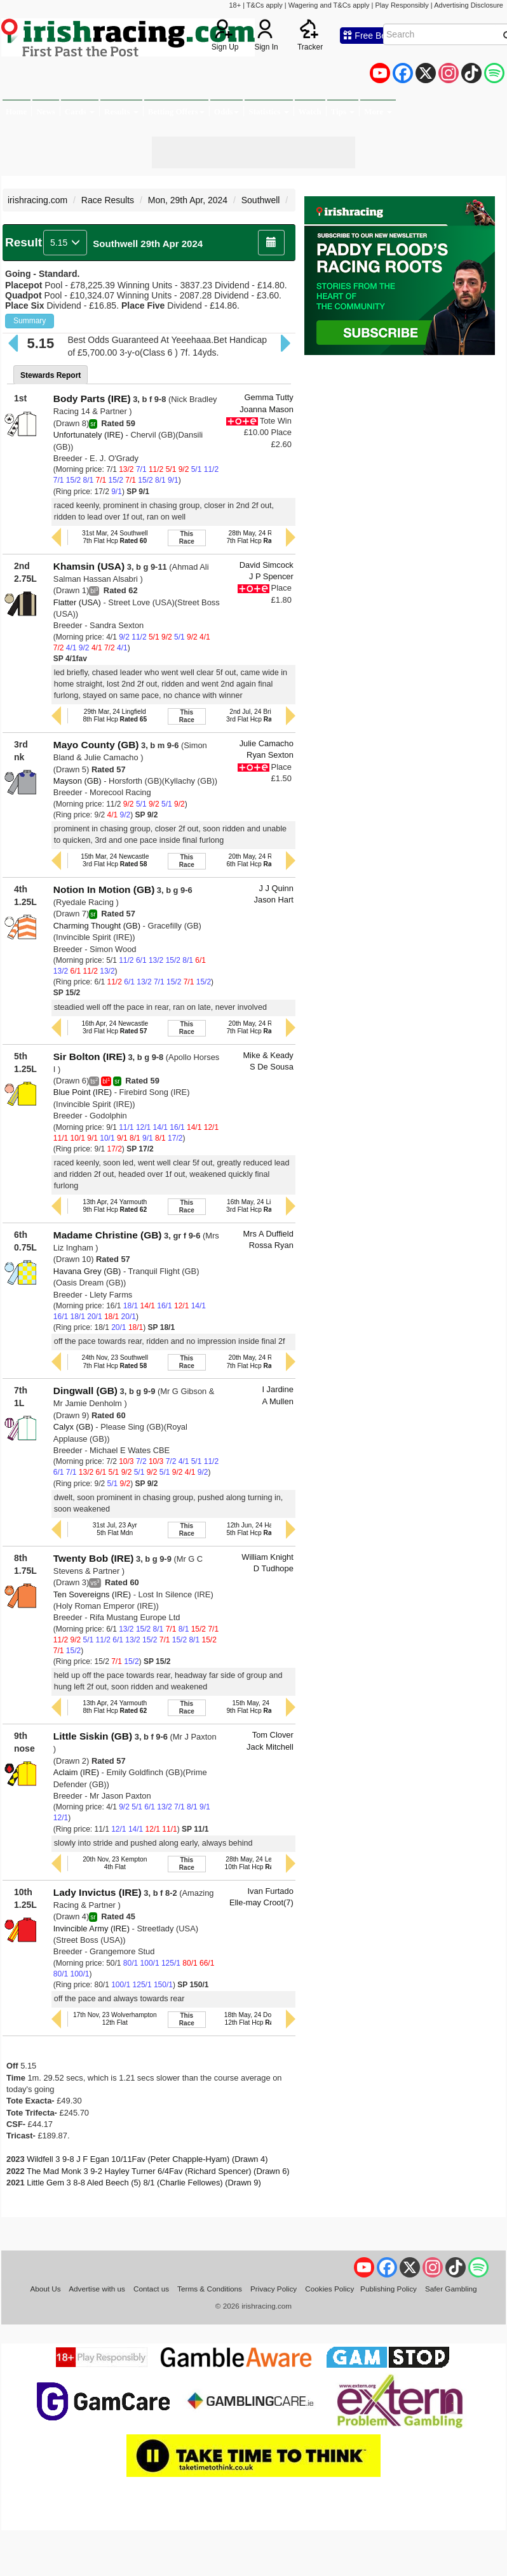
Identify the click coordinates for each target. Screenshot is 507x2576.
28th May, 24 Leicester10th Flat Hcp (259, 1863)
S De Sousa (272, 1066)
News (45, 111)
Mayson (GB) (77, 781)
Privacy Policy (273, 2288)
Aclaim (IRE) (76, 1772)
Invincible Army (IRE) (91, 1928)
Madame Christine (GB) (107, 1235)
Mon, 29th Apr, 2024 (187, 200)
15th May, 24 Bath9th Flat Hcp (258, 1707)
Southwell (260, 200)
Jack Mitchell (270, 1747)
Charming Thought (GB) (96, 925)
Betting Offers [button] (176, 111)
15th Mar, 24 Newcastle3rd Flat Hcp (115, 860)
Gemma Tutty (269, 397)
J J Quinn (276, 888)
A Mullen (277, 1401)
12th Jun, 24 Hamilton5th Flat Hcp (258, 1529)
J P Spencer (271, 576)
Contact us (151, 2288)
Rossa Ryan (271, 1245)
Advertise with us (97, 2288)
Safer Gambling (451, 2288)
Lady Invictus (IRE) (97, 1892)
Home (16, 111)
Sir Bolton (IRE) (89, 1056)
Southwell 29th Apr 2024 (148, 243)
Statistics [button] (268, 111)
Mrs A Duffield (268, 1233)
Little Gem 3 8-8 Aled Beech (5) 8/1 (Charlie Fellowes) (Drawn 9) (144, 2182)
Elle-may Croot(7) (261, 1902)
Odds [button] (227, 111)
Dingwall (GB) (85, 1390)
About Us (45, 2288)
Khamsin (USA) (89, 566)
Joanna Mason (266, 409)
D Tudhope (274, 1568)
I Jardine (277, 1389)
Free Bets (368, 35)
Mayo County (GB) (96, 744)
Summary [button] (29, 320)
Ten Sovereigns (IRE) (92, 1594)
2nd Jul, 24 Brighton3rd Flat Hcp (258, 715)
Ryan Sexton (270, 755)
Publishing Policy (388, 2288)
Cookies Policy (329, 2288)
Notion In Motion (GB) (103, 889)
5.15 (65, 243)
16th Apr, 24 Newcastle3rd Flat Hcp (114, 1027)
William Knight (267, 1557)
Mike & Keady (268, 1055)
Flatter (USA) (77, 602)
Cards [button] (80, 111)
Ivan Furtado (271, 1891)
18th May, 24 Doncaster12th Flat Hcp (258, 2018)
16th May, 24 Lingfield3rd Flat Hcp (258, 1205)
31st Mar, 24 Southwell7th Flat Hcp (115, 537)
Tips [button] (343, 111)
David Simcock (267, 565)
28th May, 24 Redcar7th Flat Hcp (258, 537)
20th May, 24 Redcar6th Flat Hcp (258, 860)
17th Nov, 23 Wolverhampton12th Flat (115, 2018)
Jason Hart (274, 899)
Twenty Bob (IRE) (93, 1558)
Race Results (107, 200)
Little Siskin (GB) (92, 1736)
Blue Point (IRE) (82, 1092)
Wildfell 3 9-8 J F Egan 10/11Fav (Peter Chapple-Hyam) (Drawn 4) (147, 2159)
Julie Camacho (267, 743)
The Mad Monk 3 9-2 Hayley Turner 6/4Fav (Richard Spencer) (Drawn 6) (158, 2171)
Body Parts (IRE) (92, 398)
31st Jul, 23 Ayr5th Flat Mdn (115, 1529)
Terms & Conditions (209, 2288)
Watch (310, 111)
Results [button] (121, 111)
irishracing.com (37, 200)
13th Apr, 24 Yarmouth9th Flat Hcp (115, 1205)
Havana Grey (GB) (87, 1271)
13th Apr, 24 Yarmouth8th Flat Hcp (115, 1707)
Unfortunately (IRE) (88, 434)
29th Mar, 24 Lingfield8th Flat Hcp (115, 715)
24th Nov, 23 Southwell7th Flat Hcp (114, 1361)
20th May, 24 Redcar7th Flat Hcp (258, 1027)
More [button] (377, 111)
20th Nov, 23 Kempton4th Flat (115, 1863)
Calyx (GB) (73, 1427)
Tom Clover (273, 1735)
